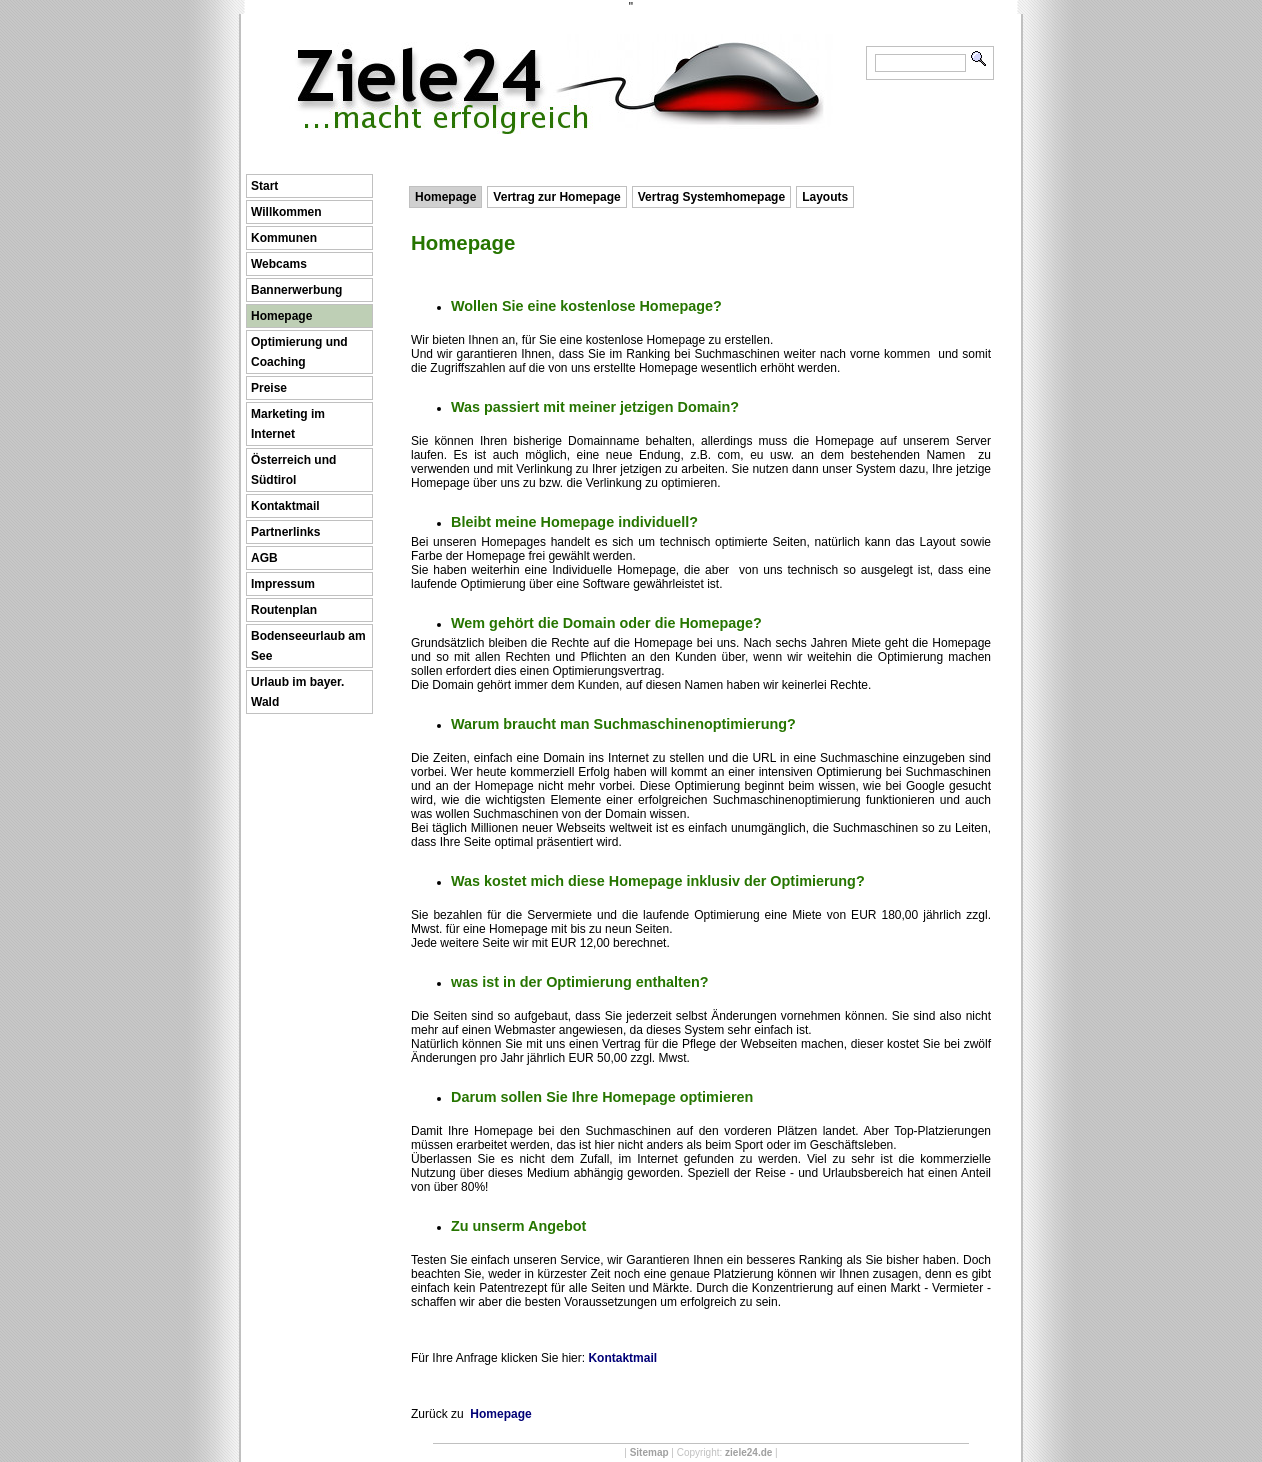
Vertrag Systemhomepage (711, 197)
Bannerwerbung (296, 290)
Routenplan (284, 610)
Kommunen (284, 238)
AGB (264, 558)
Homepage (281, 316)
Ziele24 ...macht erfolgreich (563, 48)
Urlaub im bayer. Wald (297, 692)
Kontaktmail (285, 506)
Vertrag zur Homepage (556, 197)
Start (264, 186)
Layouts (825, 197)
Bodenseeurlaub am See (308, 646)
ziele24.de (748, 1452)
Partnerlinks (285, 532)
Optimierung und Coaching (299, 352)
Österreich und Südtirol (293, 470)
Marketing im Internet (288, 424)
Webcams (279, 264)
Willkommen (286, 212)
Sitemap (649, 1452)
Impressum (283, 584)
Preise (269, 388)
